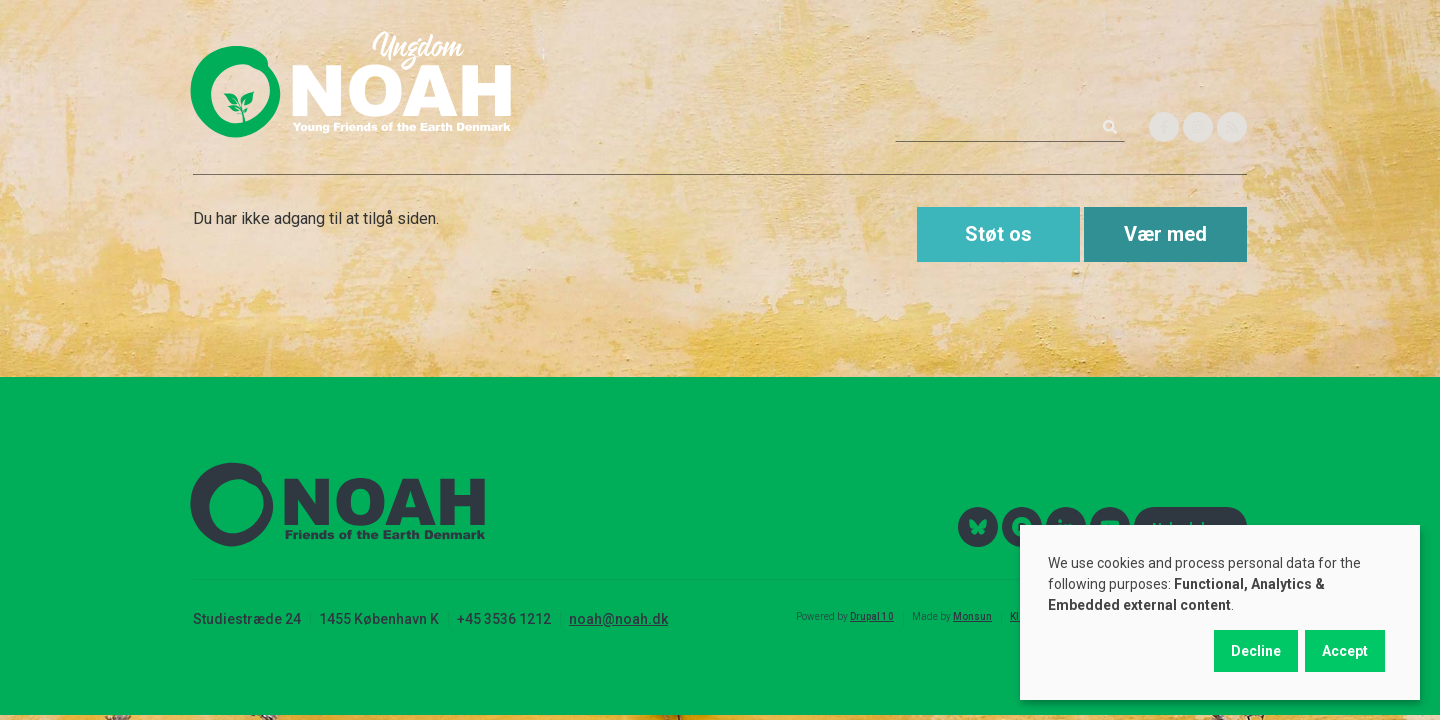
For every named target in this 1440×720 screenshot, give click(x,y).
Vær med (1165, 234)
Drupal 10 (872, 616)
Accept (1345, 651)
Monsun (972, 616)
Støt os (998, 234)
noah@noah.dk (618, 619)
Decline (1256, 651)
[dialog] (1220, 612)
